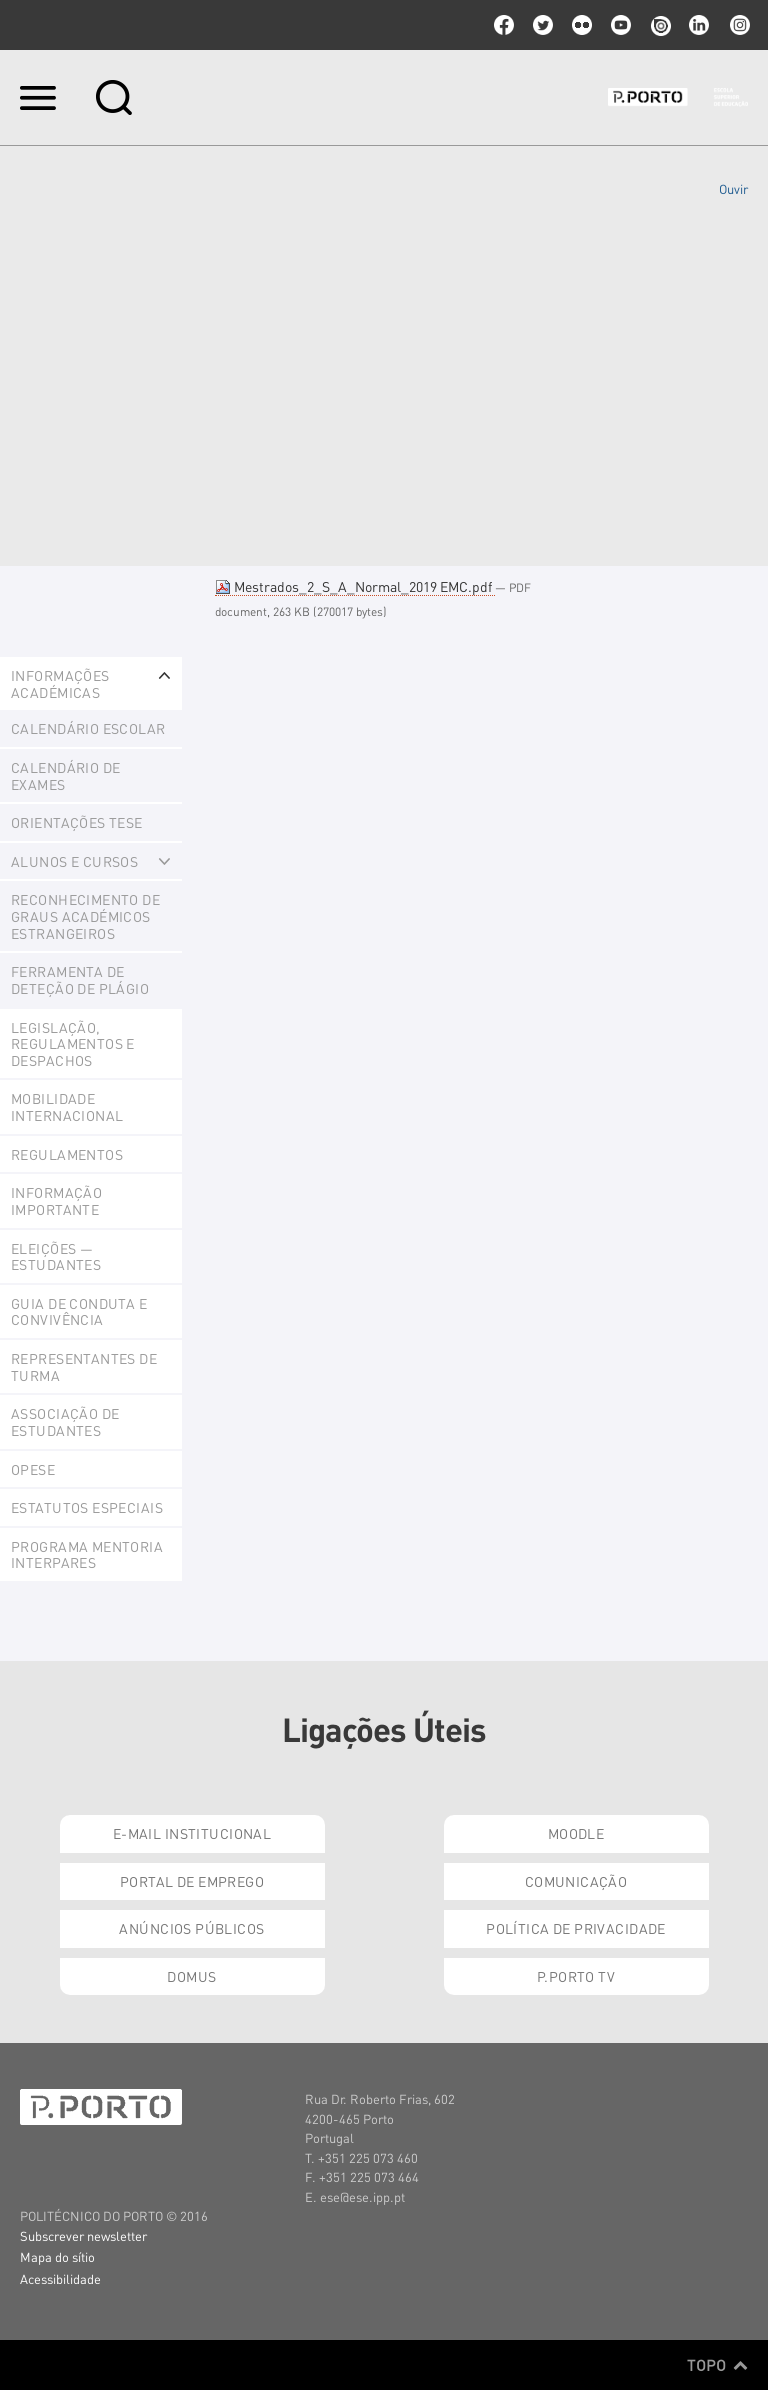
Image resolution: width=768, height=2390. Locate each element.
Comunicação (576, 1881)
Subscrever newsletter (83, 2235)
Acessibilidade (60, 2278)
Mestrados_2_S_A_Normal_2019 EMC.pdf (355, 586)
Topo (717, 2365)
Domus (191, 1976)
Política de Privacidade (576, 1928)
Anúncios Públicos (191, 1928)
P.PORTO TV (576, 1976)
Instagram (738, 25)
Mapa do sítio (57, 2256)
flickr (582, 25)
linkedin (699, 25)
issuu (660, 25)
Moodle (576, 1833)
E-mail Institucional (192, 1833)
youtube (621, 25)
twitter (543, 25)
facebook (504, 25)
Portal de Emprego (192, 1881)
